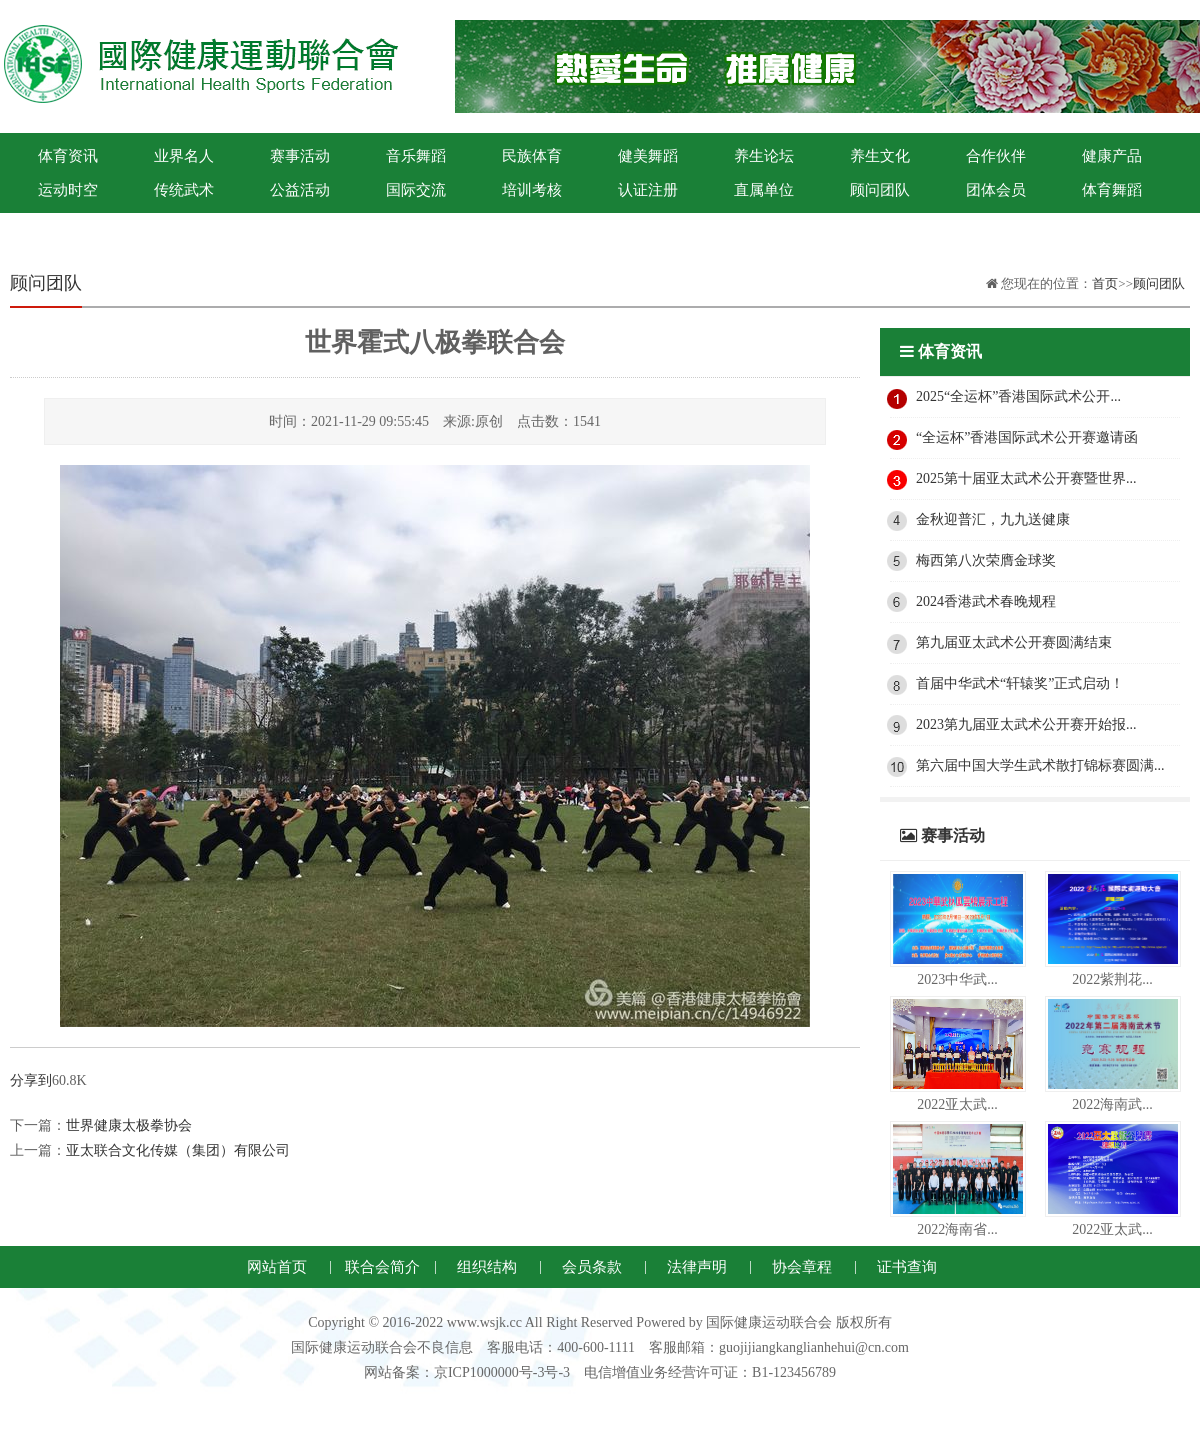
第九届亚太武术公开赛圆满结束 (1014, 642)
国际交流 (416, 190)
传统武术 (184, 190)
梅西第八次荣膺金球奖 (986, 560)
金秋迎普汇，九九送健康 (993, 519)
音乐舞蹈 (416, 156)
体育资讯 (68, 156)
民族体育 (532, 156)
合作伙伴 (996, 156)
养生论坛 (764, 156)
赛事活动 (300, 156)
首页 (1105, 283)
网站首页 (277, 1267)
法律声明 (697, 1267)
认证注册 (648, 190)
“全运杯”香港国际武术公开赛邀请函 (1027, 437)
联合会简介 (382, 1267)
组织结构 (487, 1267)
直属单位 (764, 190)
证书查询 (907, 1267)
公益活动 (300, 190)
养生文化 (880, 156)
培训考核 (532, 190)
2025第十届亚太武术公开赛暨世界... (1026, 478)
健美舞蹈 (648, 156)
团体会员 (996, 190)
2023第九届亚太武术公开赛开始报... (1026, 724)
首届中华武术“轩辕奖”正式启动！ (1020, 683)
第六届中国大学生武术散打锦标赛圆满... (1040, 765)
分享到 (31, 1080)
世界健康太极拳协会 (129, 1125)
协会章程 (802, 1267)
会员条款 (592, 1267)
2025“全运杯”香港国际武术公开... (1018, 396)
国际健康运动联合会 (68, 224)
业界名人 (184, 156)
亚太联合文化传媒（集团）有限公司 (178, 1150)
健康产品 (1112, 156)
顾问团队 (880, 190)
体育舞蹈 (1112, 190)
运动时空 (68, 190)
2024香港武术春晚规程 (986, 601)
